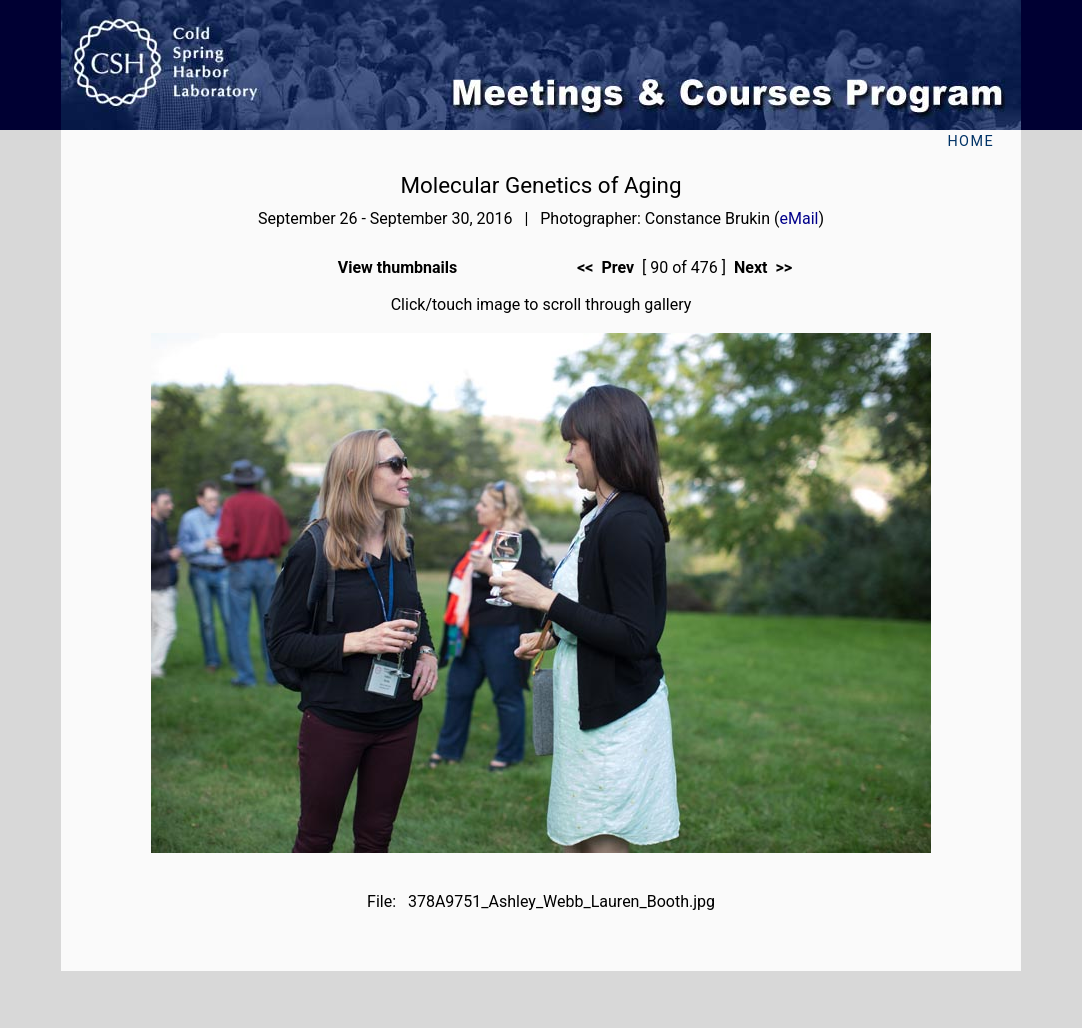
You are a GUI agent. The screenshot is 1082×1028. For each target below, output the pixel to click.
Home (970, 141)
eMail (799, 218)
